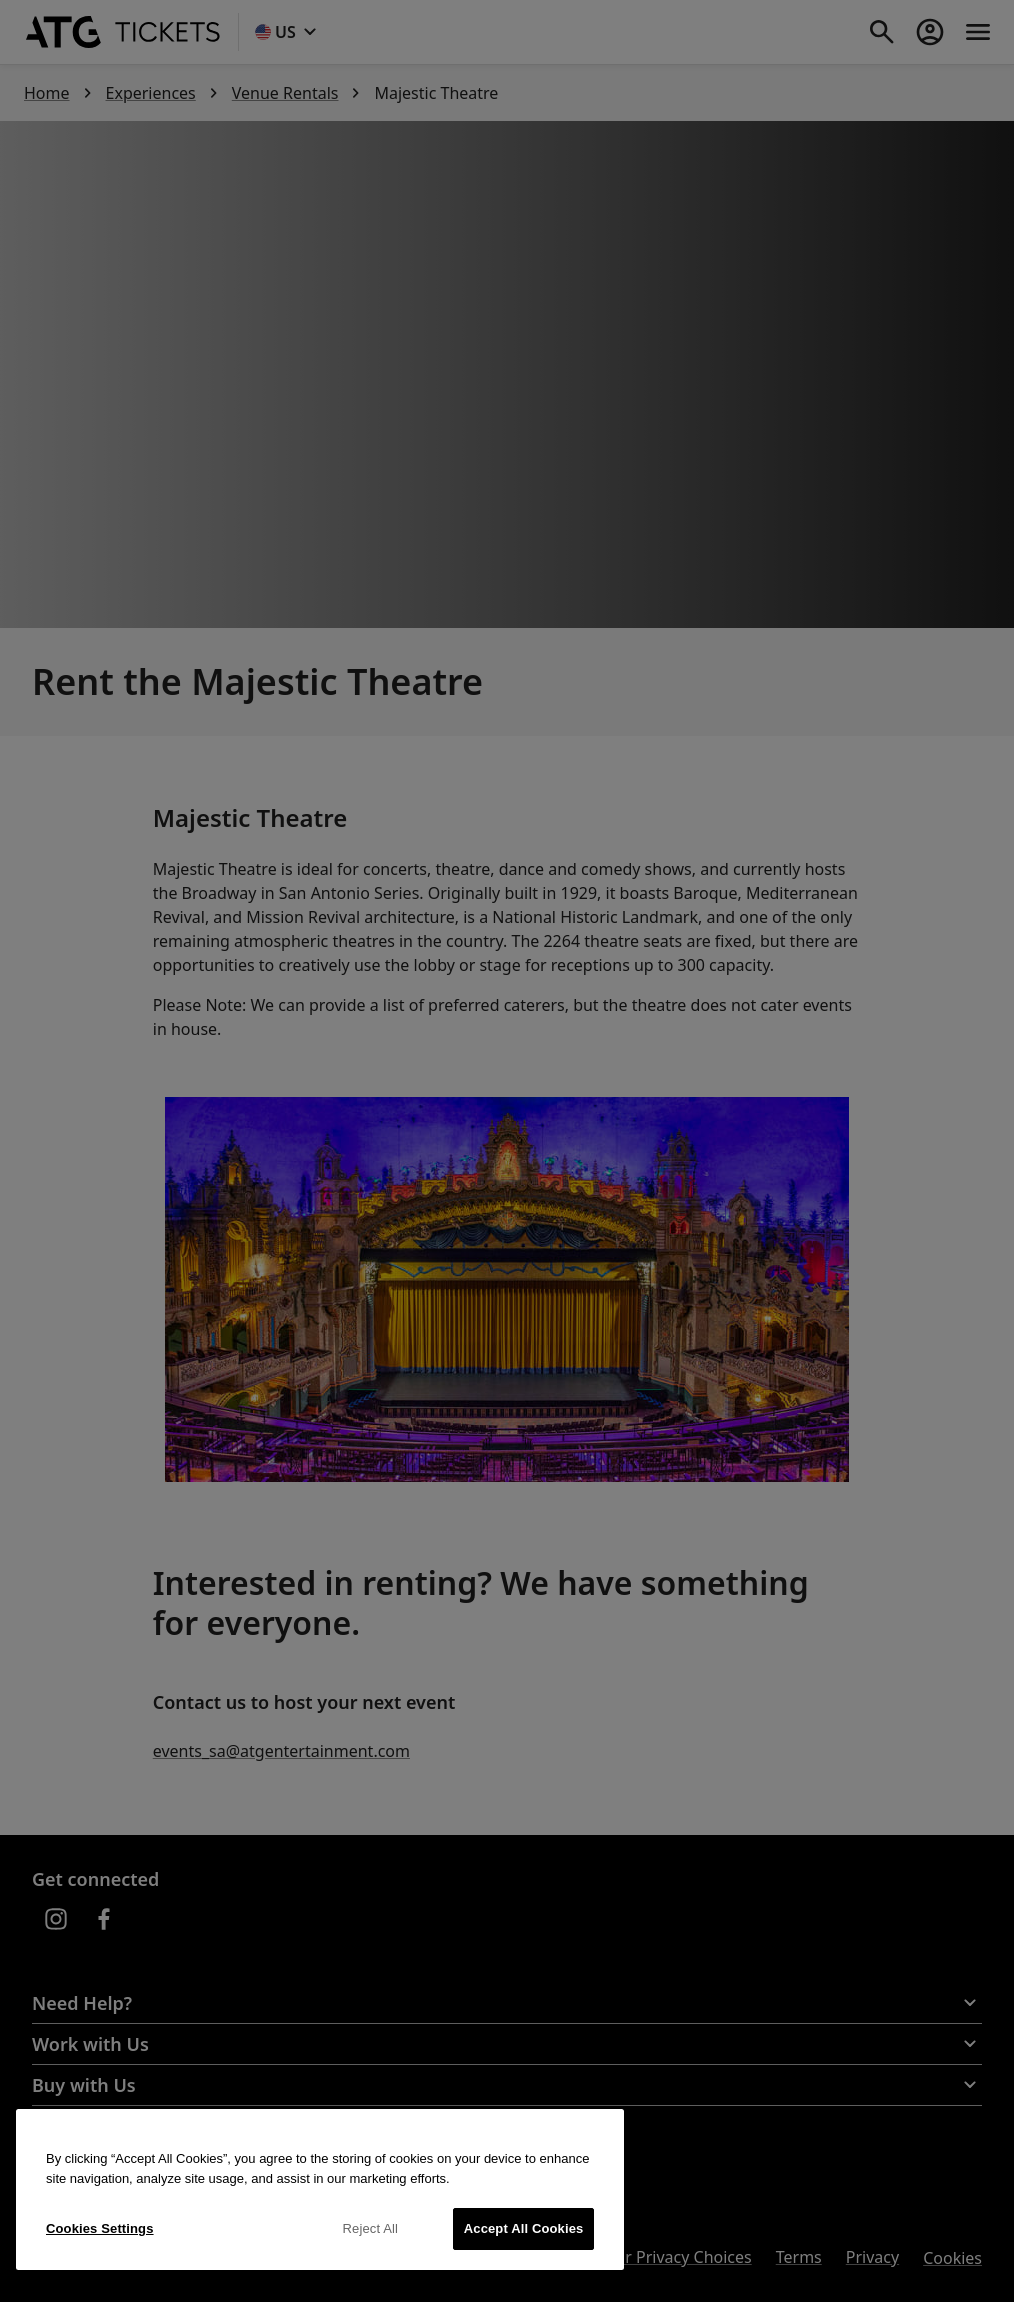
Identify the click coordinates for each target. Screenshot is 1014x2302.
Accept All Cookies (524, 2228)
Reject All (371, 2228)
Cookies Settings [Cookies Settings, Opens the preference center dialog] (100, 2228)
